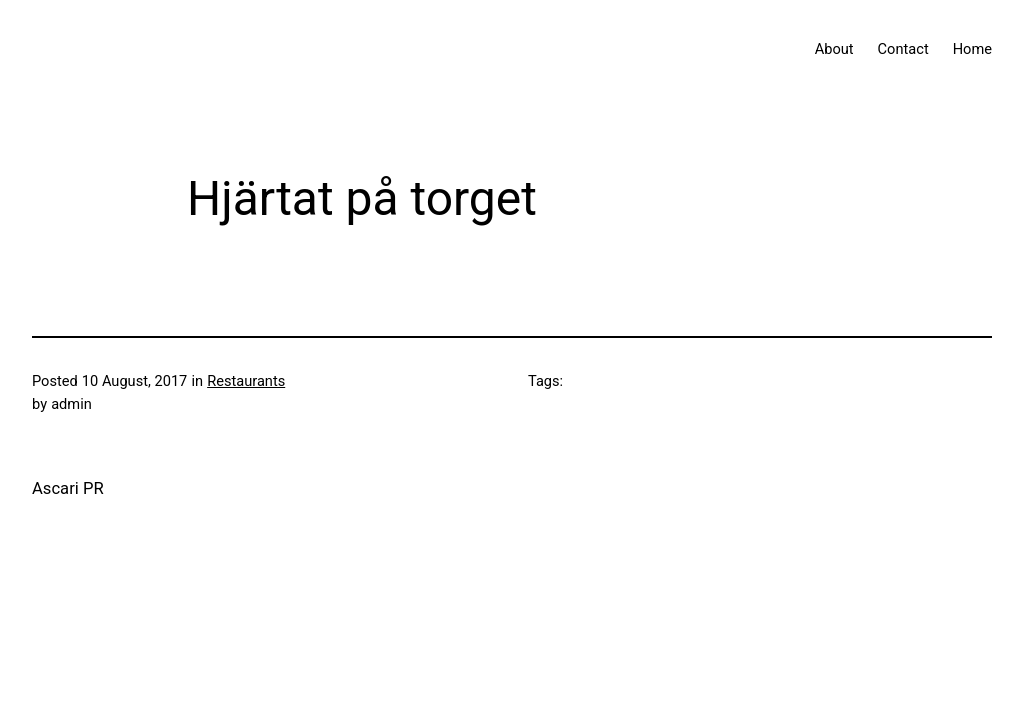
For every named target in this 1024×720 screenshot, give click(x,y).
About (834, 49)
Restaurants (246, 381)
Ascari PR (68, 488)
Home (972, 49)
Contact (903, 49)
